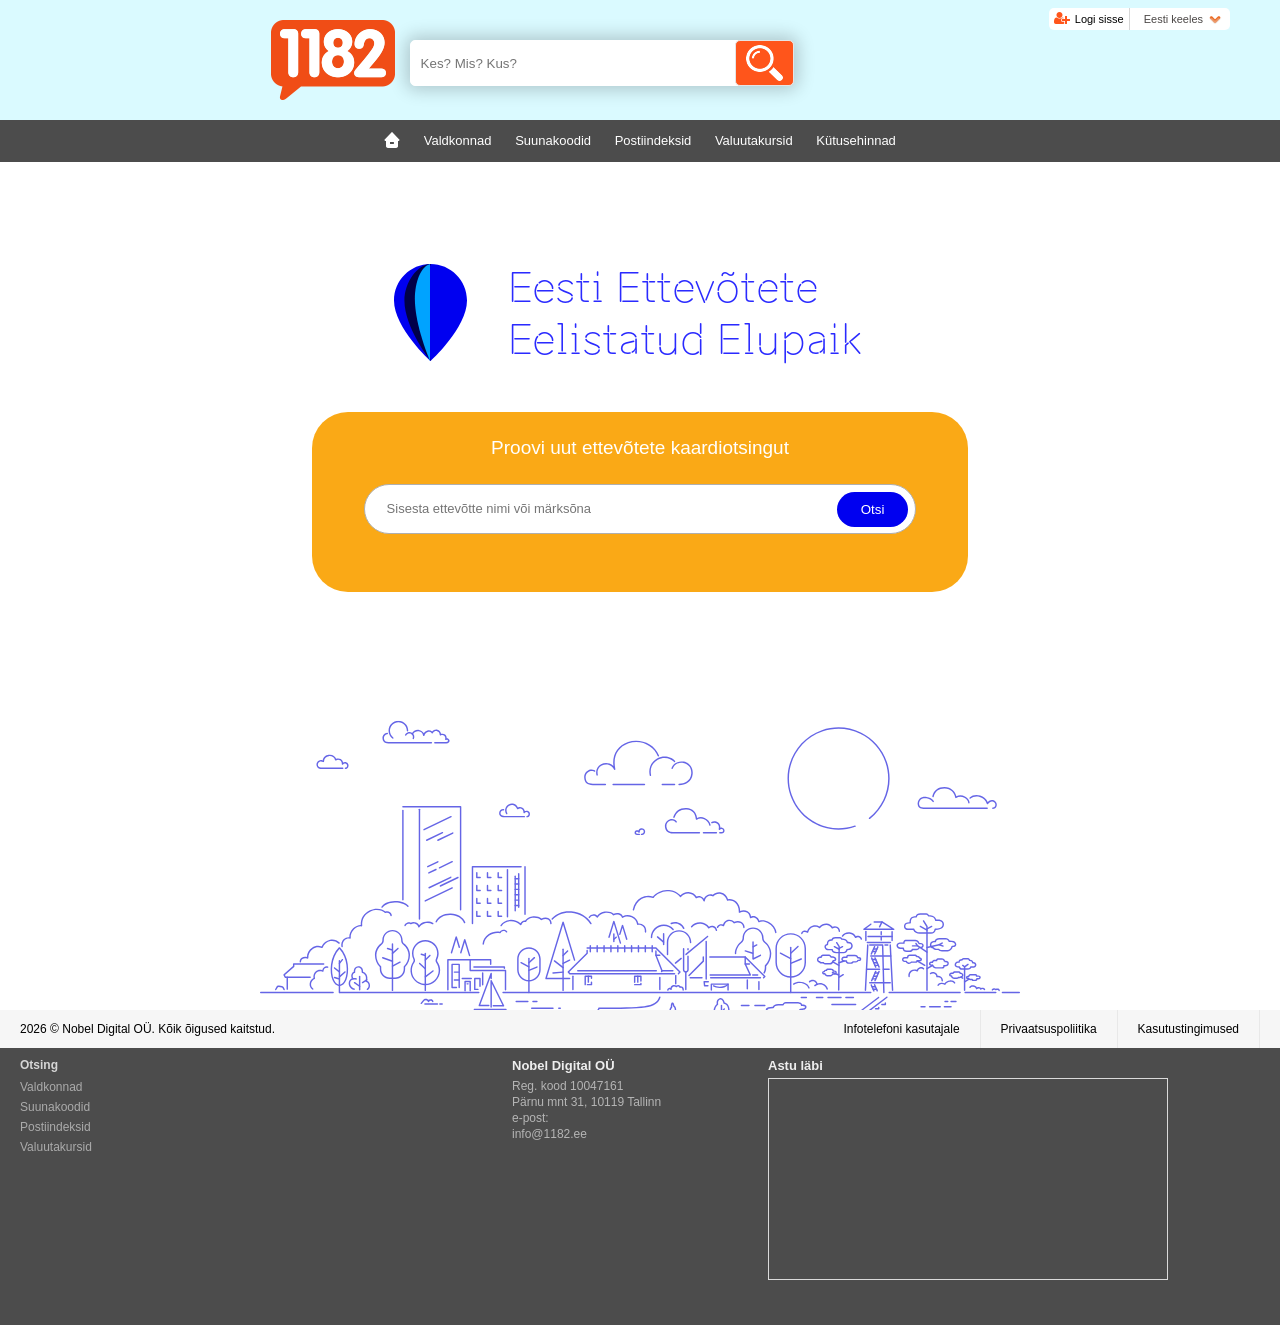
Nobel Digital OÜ (106, 1029)
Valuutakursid (56, 1147)
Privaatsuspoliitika (1049, 1029)
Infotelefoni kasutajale (901, 1029)
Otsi (873, 509)
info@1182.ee (549, 1134)
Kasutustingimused (1188, 1029)
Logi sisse (1099, 19)
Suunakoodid (55, 1107)
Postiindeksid (55, 1127)
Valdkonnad (51, 1087)
